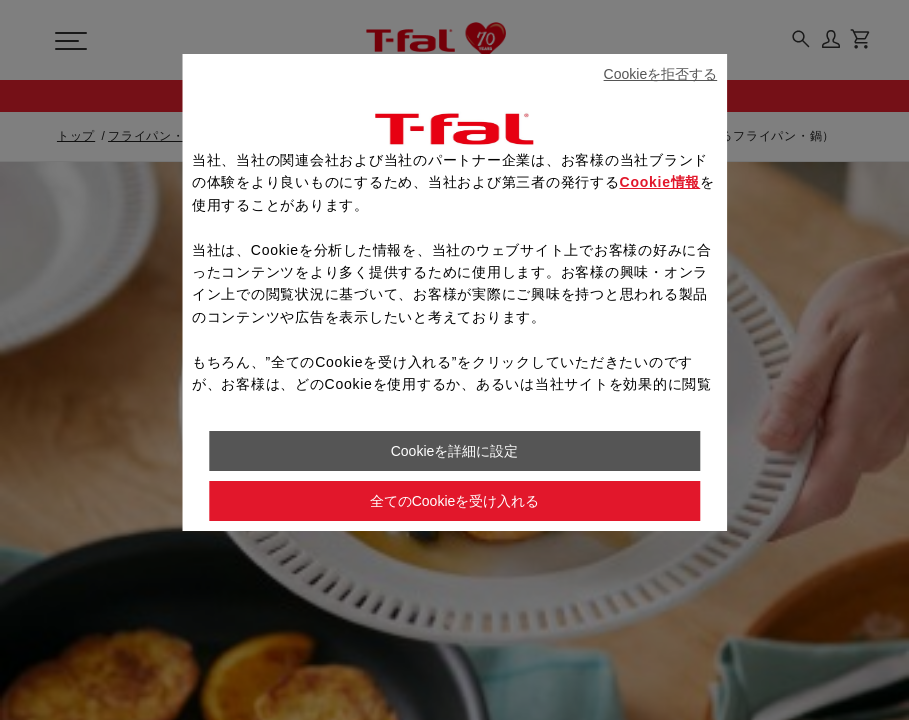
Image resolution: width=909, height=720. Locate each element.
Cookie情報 (660, 182)
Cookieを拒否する (661, 74)
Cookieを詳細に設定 (455, 451)
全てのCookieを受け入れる (455, 501)
